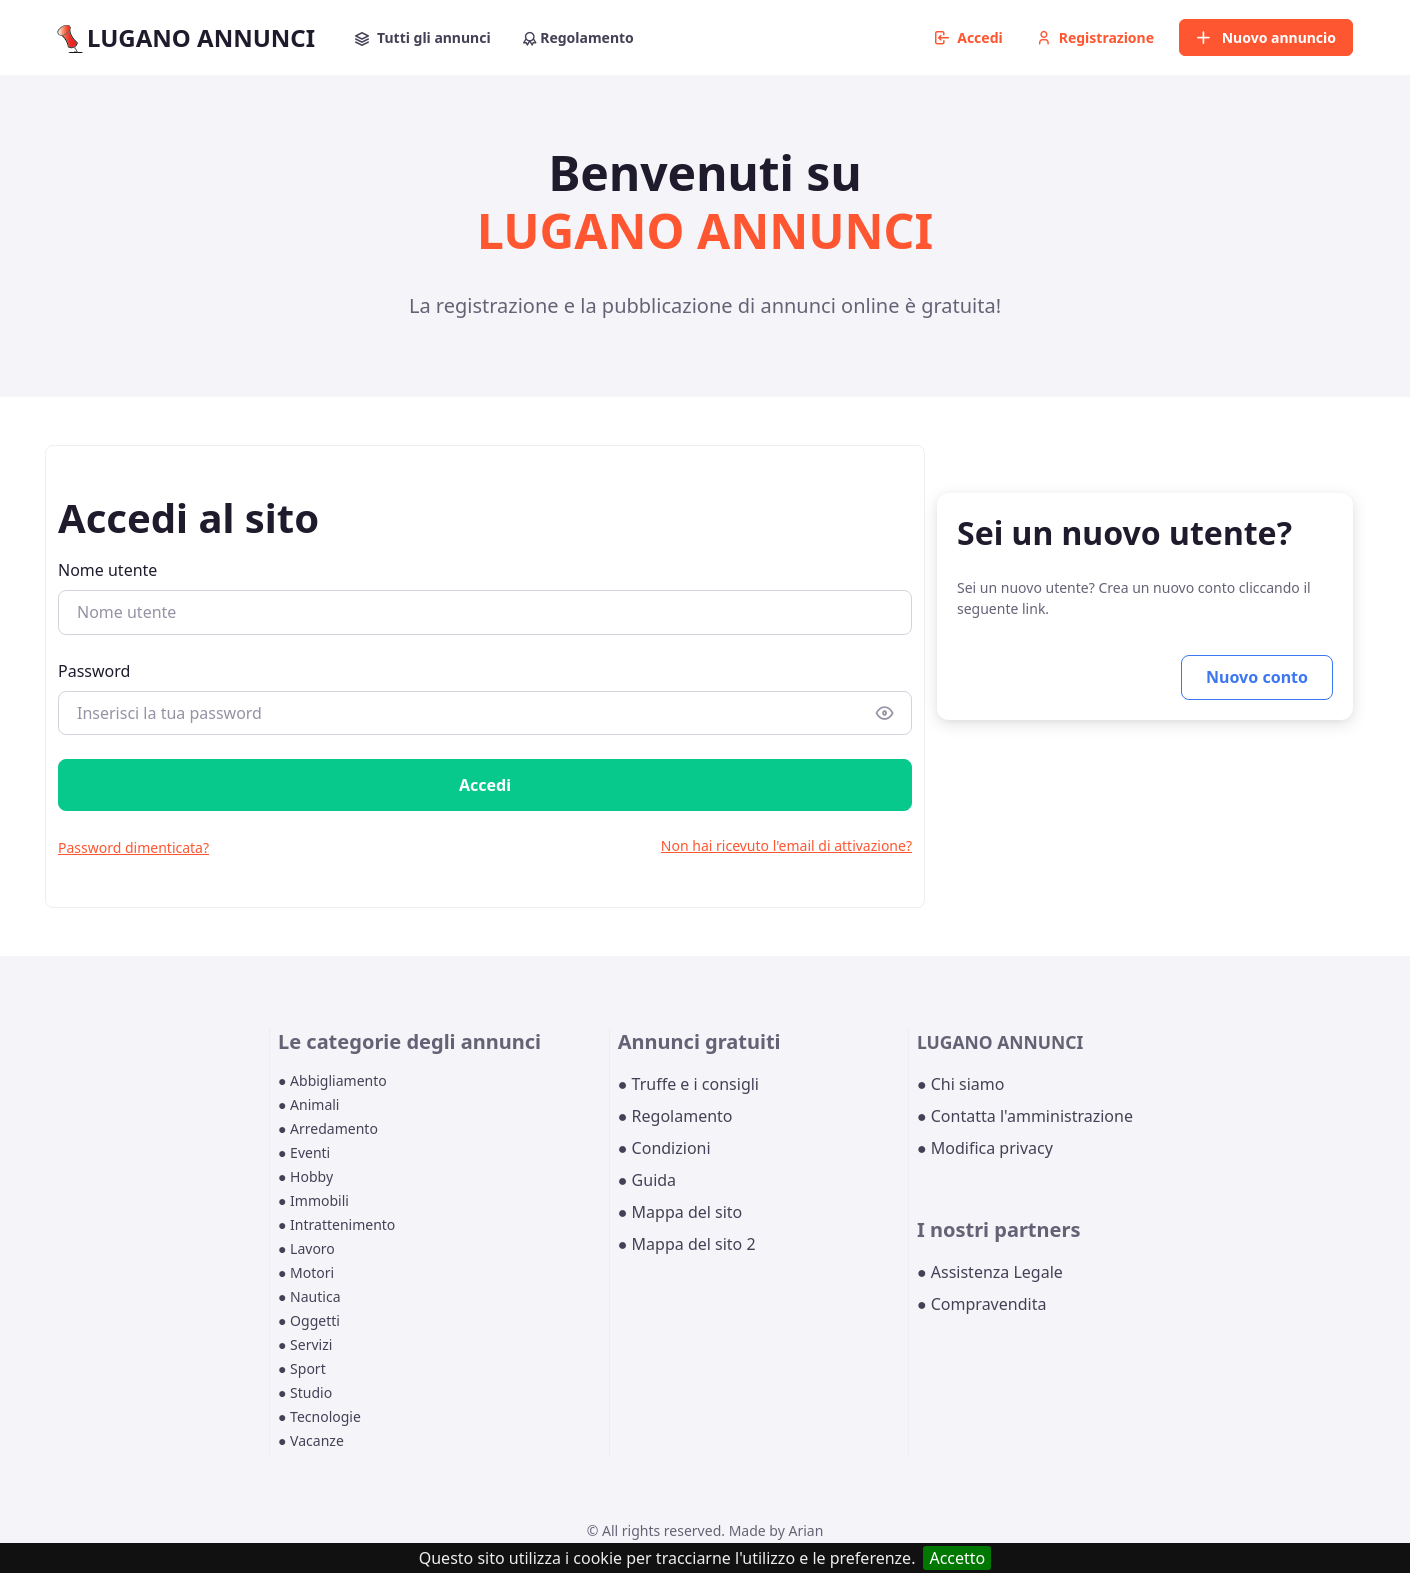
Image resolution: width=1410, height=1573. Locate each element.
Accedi (969, 37)
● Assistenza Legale (990, 1272)
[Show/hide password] (885, 712)
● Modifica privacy (985, 1148)
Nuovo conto (1257, 677)
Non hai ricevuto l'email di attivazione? (786, 845)
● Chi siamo (961, 1084)
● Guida (647, 1180)
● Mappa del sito (680, 1212)
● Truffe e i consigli (688, 1084)
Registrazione (1095, 37)
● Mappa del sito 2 (687, 1244)
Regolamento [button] (578, 37)
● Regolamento (675, 1116)
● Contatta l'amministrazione (1025, 1116)
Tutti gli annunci (423, 37)
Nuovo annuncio (1266, 37)
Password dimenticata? (133, 847)
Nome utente (107, 570)
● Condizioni (664, 1148)
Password (94, 671)
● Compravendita (981, 1304)
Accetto (957, 1558)
